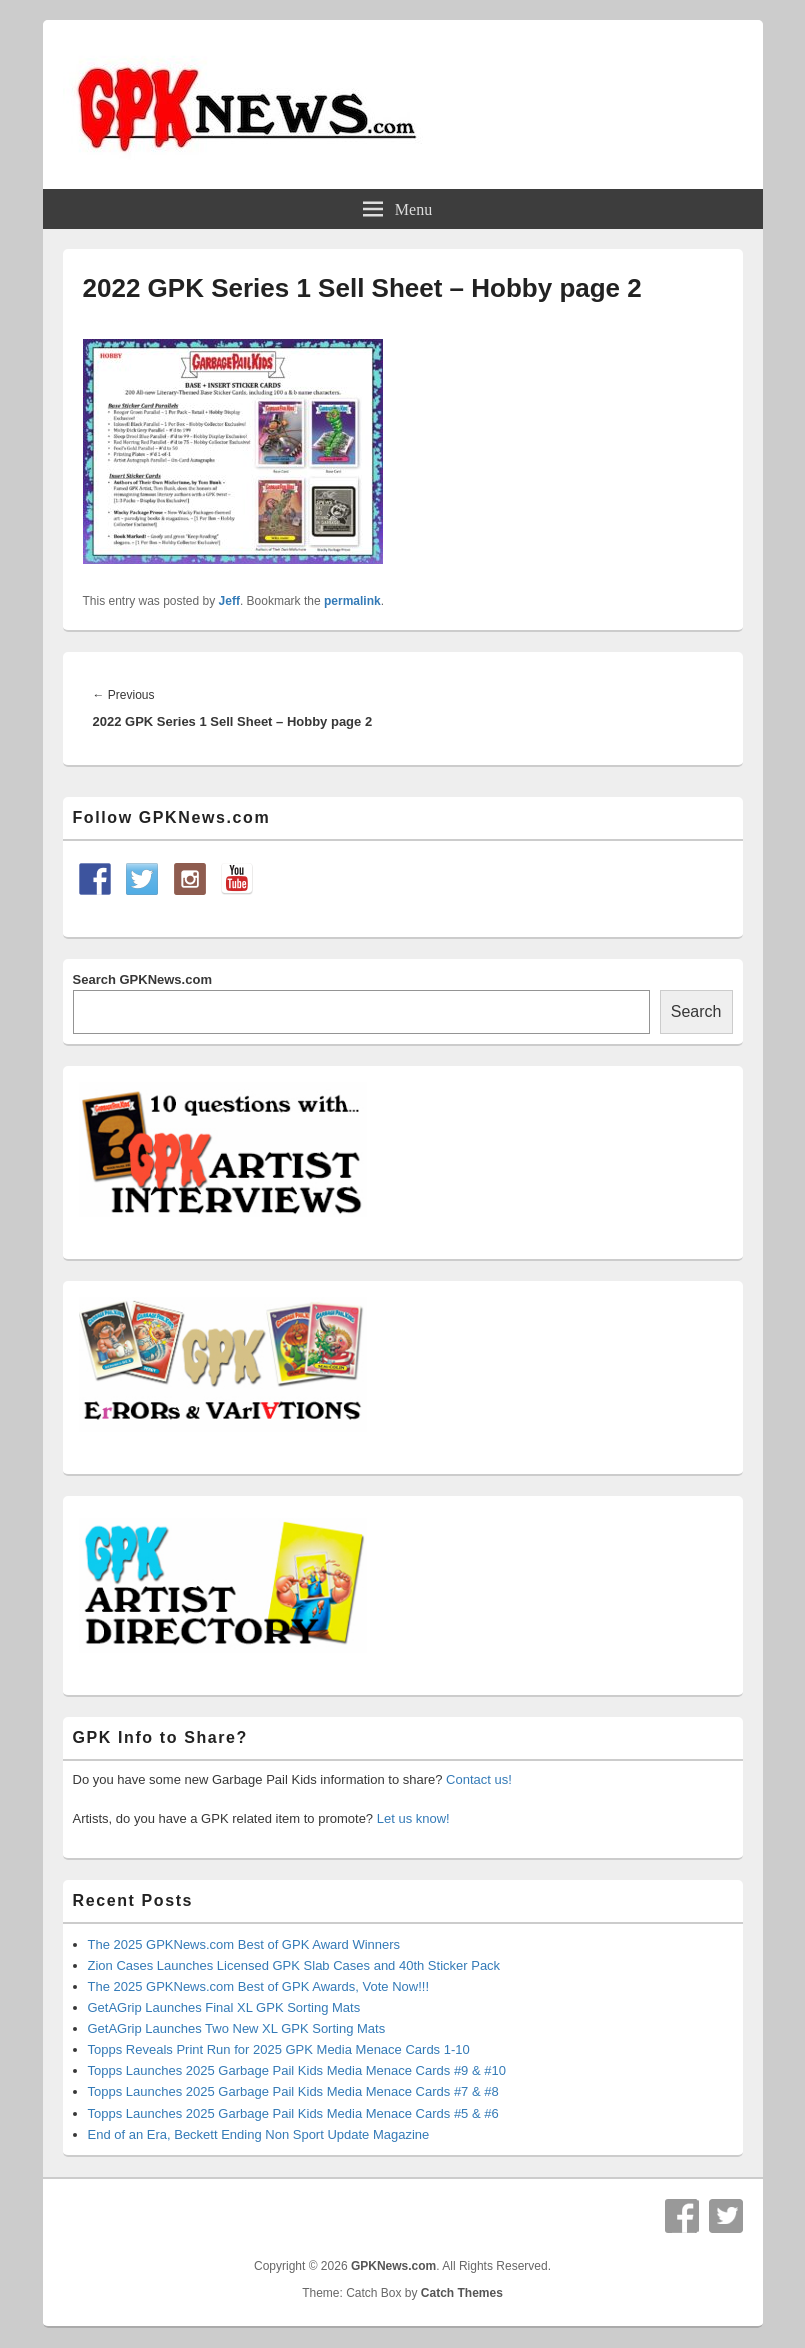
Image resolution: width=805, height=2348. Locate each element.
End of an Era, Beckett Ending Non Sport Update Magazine (259, 2134)
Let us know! (413, 1818)
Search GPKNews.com (142, 979)
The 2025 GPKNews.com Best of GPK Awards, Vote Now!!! (259, 1986)
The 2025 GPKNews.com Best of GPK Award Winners (244, 1944)
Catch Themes (462, 2293)
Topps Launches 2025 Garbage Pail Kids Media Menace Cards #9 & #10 (297, 2070)
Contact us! (479, 1779)
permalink (352, 601)
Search (696, 1011)
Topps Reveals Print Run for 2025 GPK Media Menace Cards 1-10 (279, 2049)
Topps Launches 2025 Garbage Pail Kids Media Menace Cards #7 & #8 (293, 2091)
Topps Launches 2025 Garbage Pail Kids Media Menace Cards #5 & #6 (293, 2113)
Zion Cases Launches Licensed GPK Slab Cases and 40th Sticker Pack (294, 1965)
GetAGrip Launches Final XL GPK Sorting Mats (224, 2007)
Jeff (229, 601)
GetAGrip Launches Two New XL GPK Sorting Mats (237, 2028)
